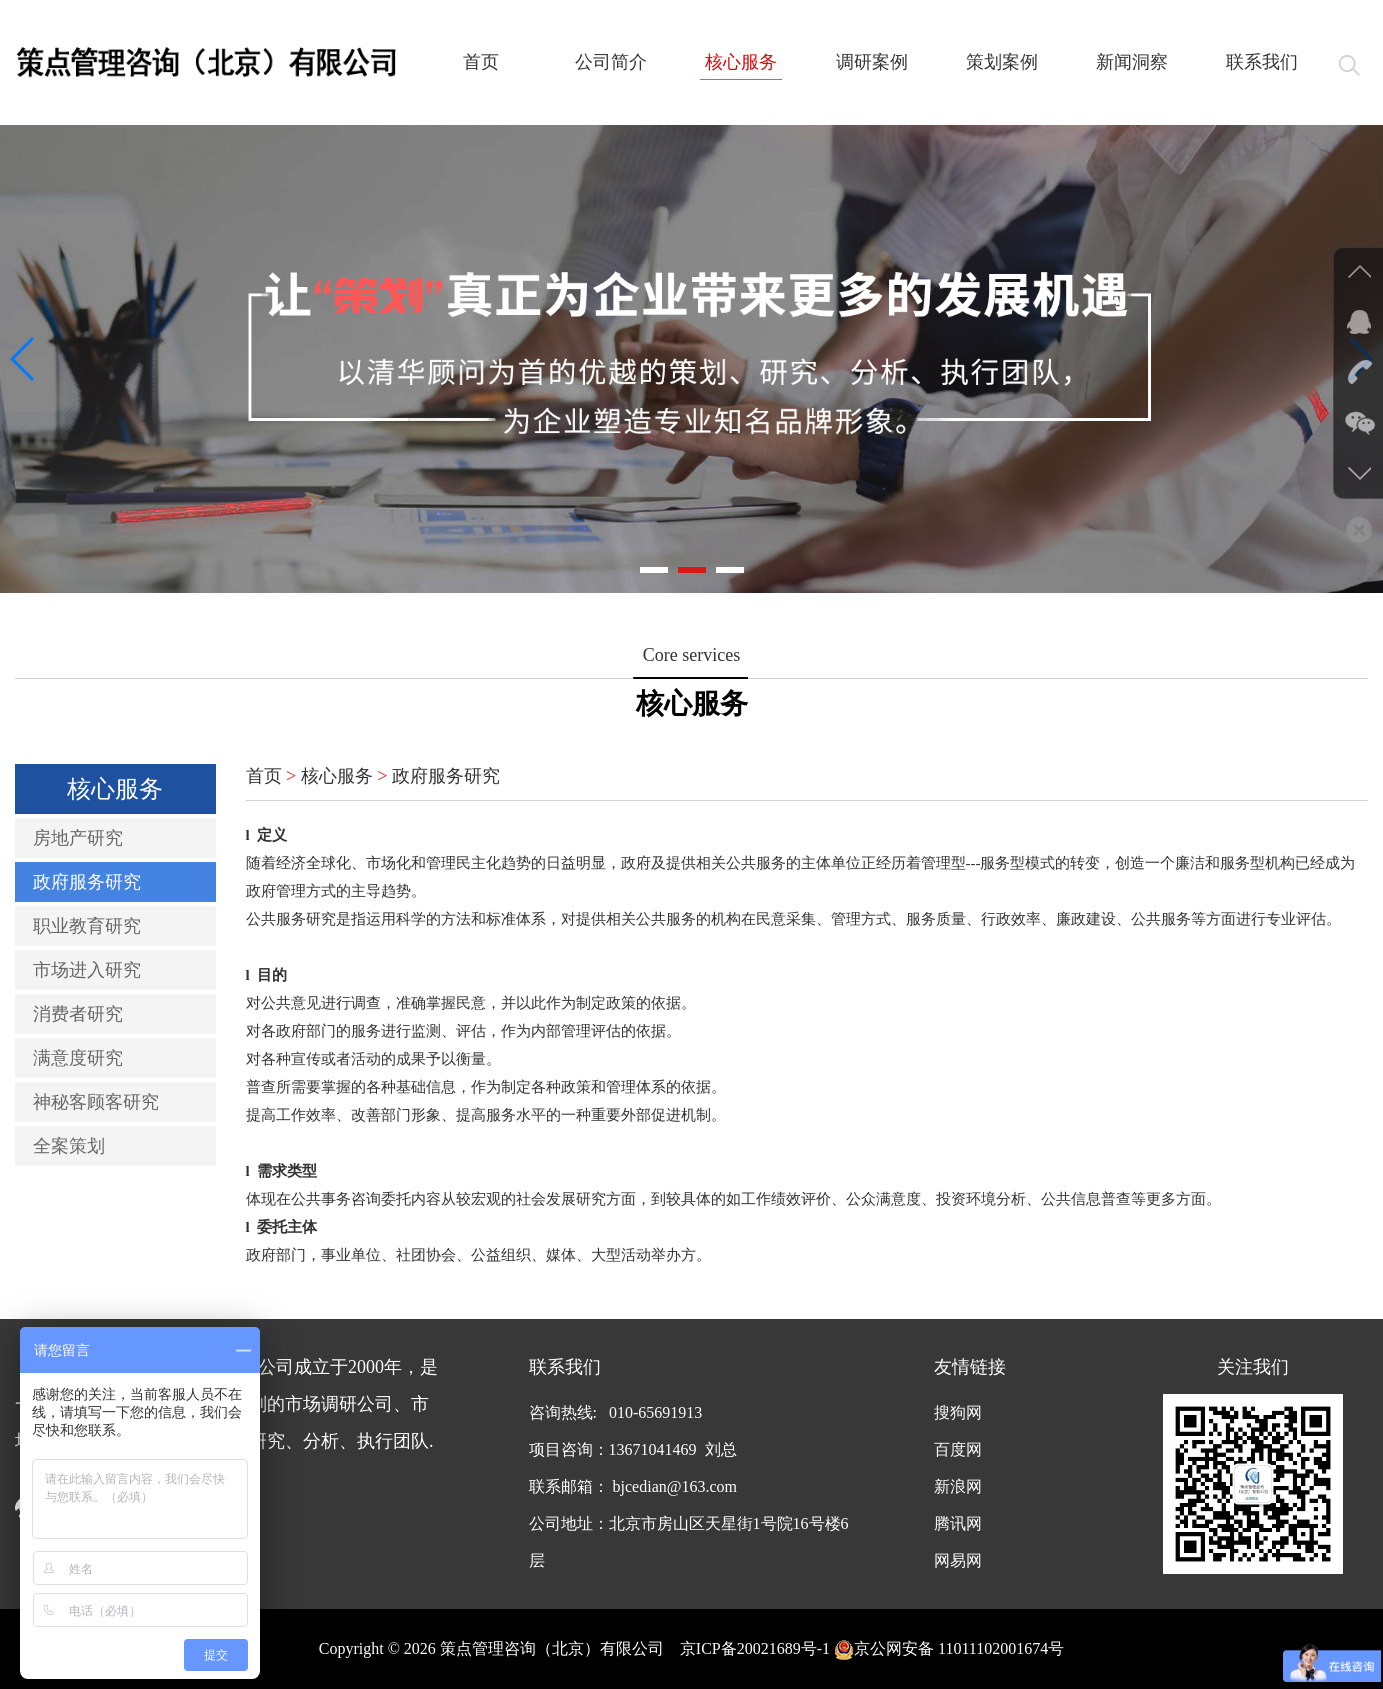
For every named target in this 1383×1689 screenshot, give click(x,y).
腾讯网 (958, 1523)
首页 (264, 776)
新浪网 (958, 1486)
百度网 (958, 1449)
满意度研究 (78, 1058)
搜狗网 (958, 1412)
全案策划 (69, 1146)
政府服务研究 (87, 882)
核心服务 (337, 776)
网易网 (958, 1560)
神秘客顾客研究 (96, 1102)
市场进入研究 (87, 970)
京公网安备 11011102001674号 (949, 1648)
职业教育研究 (87, 926)
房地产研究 (78, 838)
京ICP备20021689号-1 (755, 1648)
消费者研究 (78, 1014)
